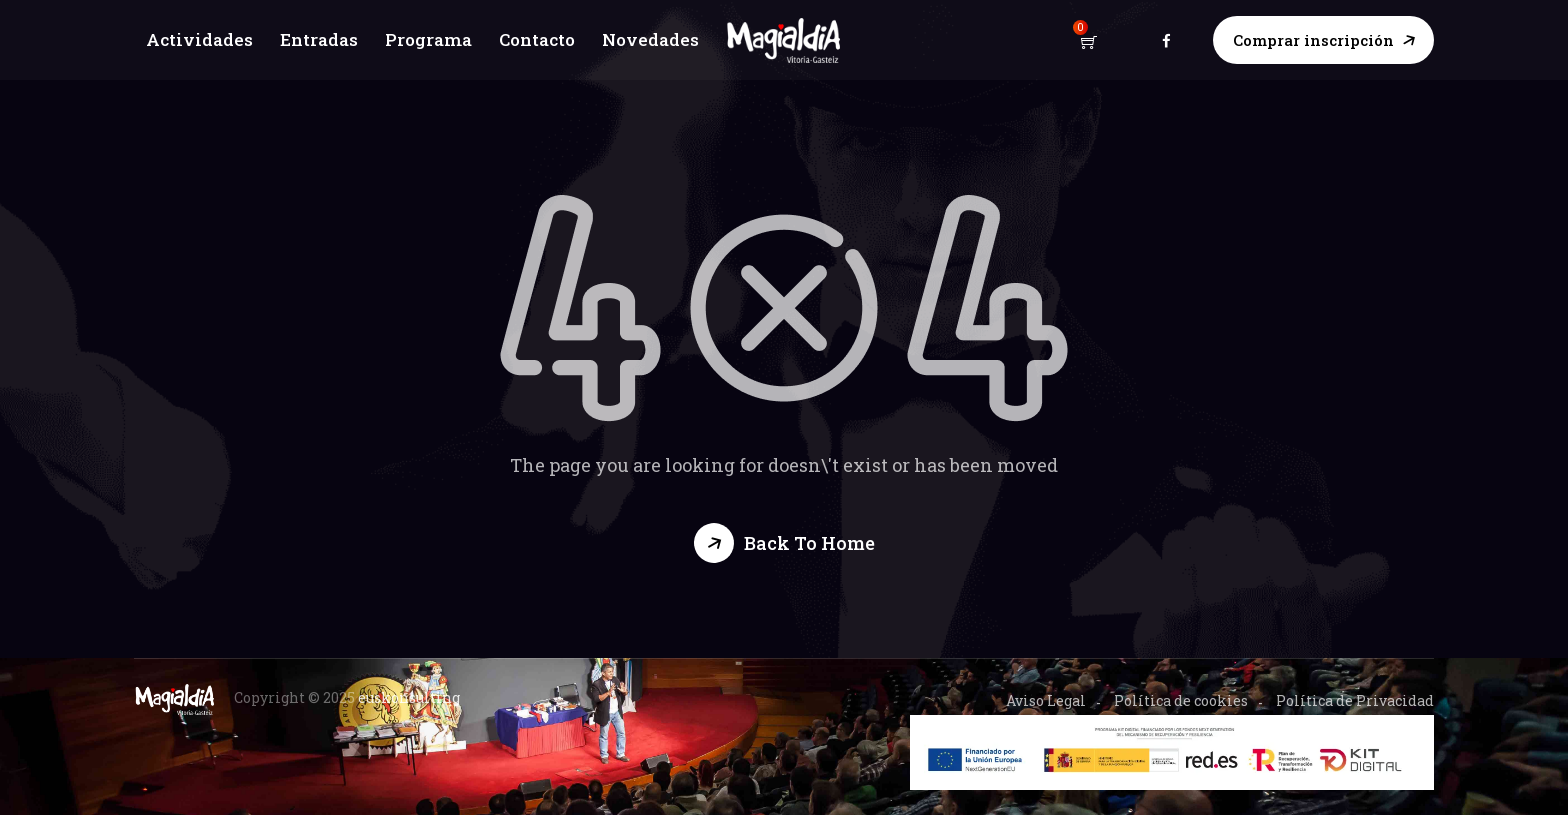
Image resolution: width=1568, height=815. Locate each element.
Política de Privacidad (1355, 700)
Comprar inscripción (1313, 40)
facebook (1166, 40)
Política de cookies (1181, 700)
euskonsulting (409, 697)
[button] (784, 543)
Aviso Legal (1046, 700)
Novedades (652, 39)
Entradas (317, 39)
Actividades (198, 39)
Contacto (537, 39)
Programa (427, 39)
